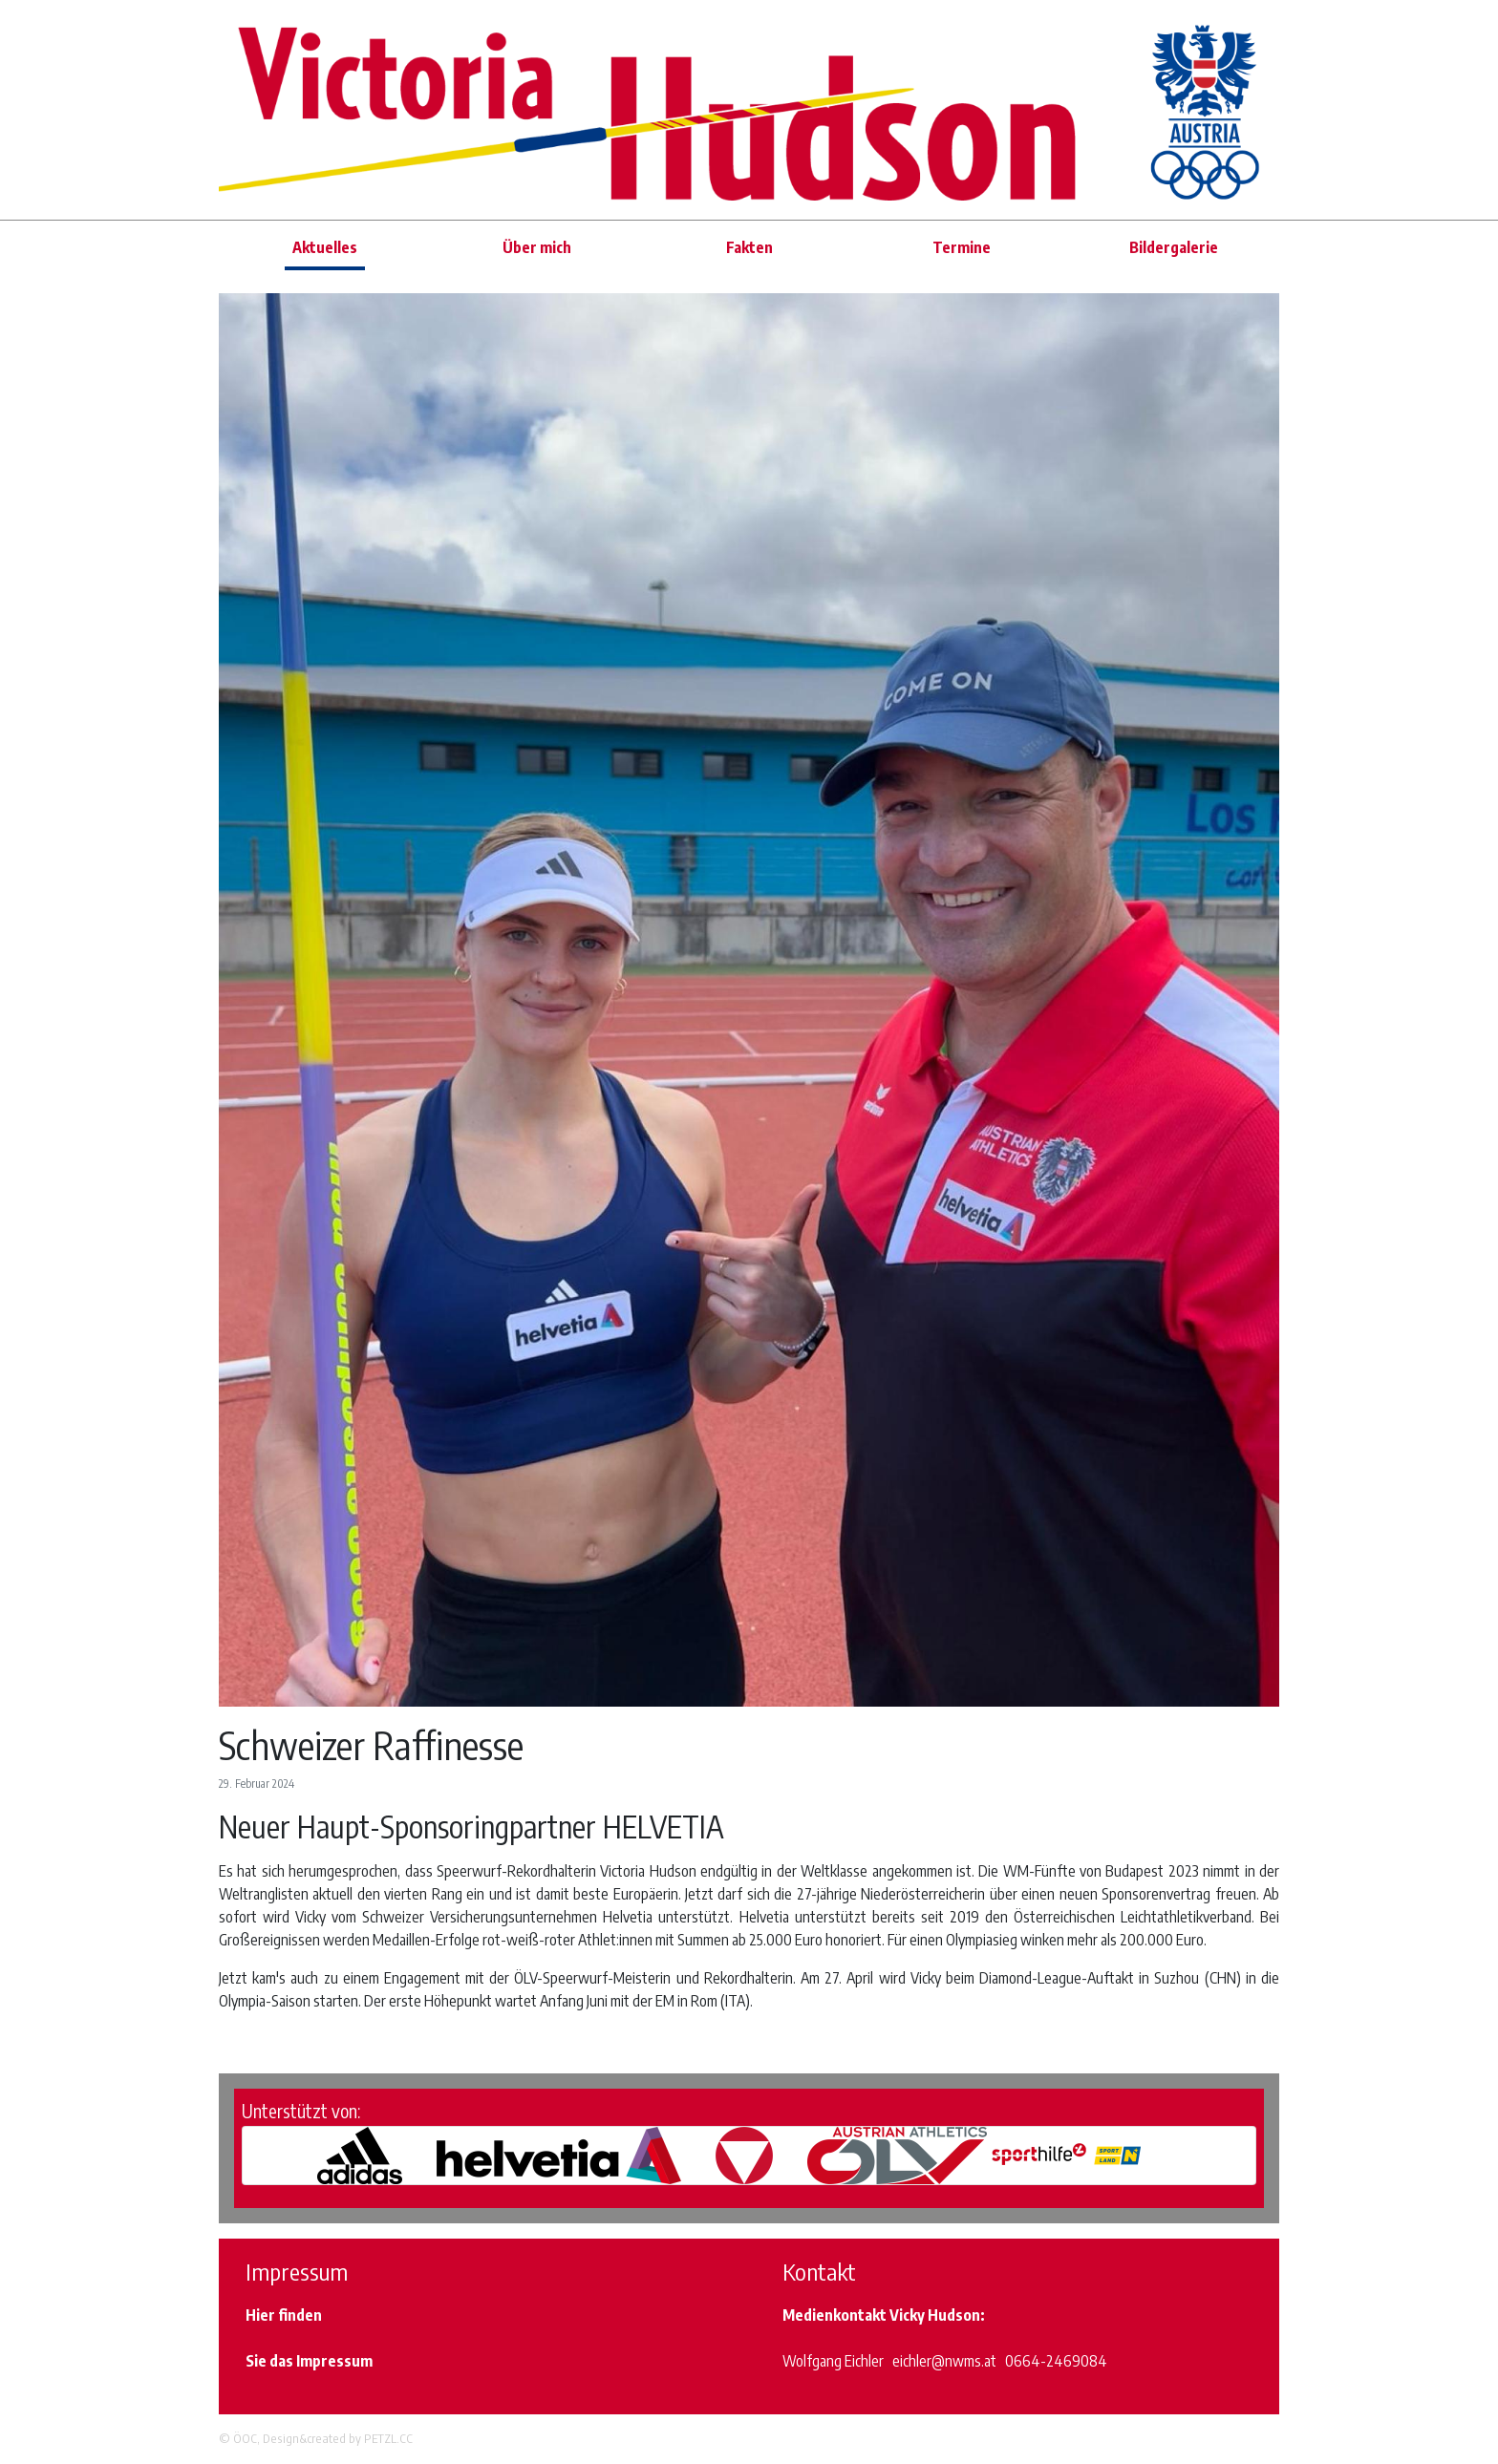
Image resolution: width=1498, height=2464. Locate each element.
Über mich (537, 247)
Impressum (334, 2360)
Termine (961, 247)
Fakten (749, 247)
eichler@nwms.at (944, 2360)
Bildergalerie (1173, 247)
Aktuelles (324, 247)
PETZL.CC (388, 2438)
